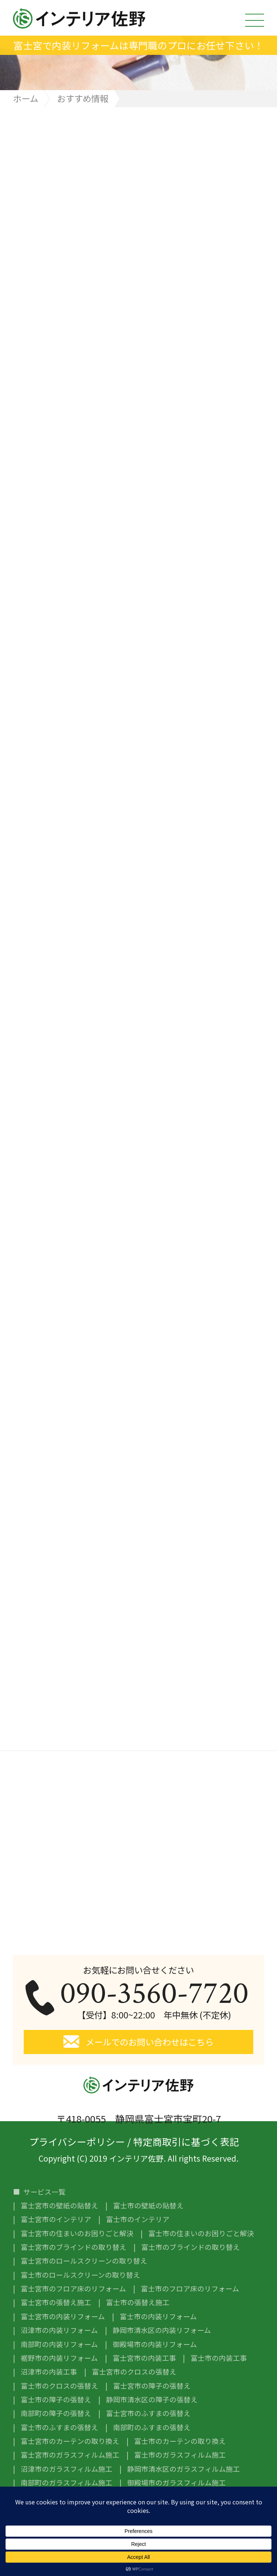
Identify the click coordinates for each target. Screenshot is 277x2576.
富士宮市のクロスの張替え (134, 2371)
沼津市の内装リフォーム (59, 2330)
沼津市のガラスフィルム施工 (66, 2468)
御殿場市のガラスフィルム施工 (176, 2482)
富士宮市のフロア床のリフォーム (73, 2288)
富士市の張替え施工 (137, 2302)
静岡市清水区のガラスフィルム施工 (183, 2468)
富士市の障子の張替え (56, 2399)
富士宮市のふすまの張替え (148, 2413)
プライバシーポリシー (77, 2140)
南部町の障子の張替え (56, 2413)
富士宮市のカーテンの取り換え (70, 2441)
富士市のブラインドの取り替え (190, 2247)
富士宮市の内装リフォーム (63, 2316)
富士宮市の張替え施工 (56, 2302)
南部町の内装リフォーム (59, 2344)
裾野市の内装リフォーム (59, 2358)
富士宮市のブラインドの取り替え (73, 2247)
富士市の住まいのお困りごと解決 (201, 2233)
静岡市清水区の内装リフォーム (162, 2330)
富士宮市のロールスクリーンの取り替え (84, 2260)
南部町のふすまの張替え (152, 2427)
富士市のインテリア (137, 2219)
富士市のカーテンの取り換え (180, 2441)
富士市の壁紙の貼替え (148, 2205)
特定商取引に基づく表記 (186, 2140)
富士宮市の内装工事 (144, 2358)
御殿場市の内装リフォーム (155, 2344)
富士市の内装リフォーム (158, 2316)
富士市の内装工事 (219, 2358)
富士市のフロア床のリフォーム (190, 2288)
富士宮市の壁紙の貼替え (59, 2205)
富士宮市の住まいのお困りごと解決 (77, 2233)
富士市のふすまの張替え (59, 2427)
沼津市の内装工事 (49, 2371)
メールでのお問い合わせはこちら (150, 2042)
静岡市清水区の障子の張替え (152, 2399)
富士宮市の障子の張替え (152, 2385)
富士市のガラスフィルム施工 (180, 2454)
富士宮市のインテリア (56, 2219)
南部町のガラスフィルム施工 (66, 2482)
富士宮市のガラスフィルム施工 (70, 2454)
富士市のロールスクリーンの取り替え (80, 2274)
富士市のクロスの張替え (59, 2385)
